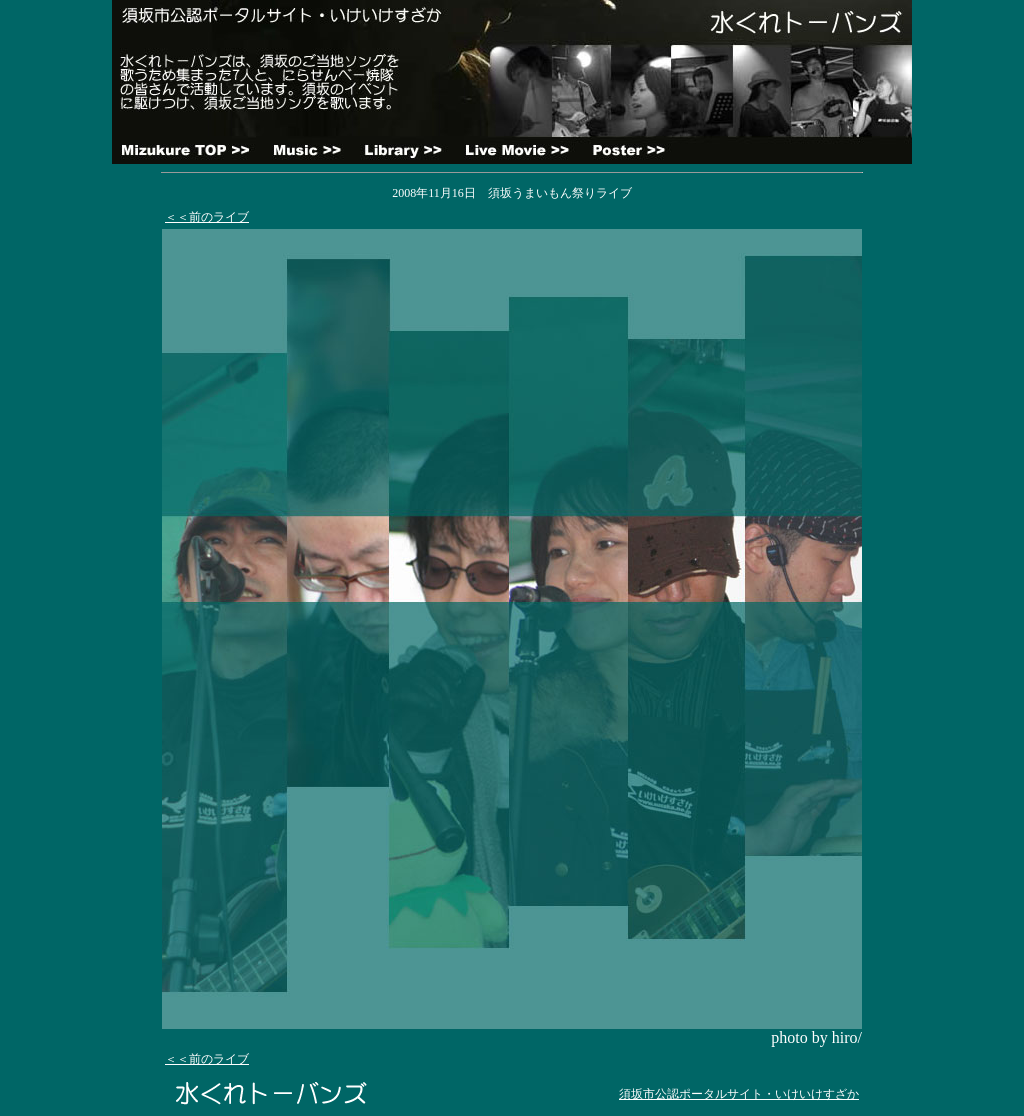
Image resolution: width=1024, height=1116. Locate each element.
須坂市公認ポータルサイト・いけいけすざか (739, 1094)
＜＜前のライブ (207, 217)
